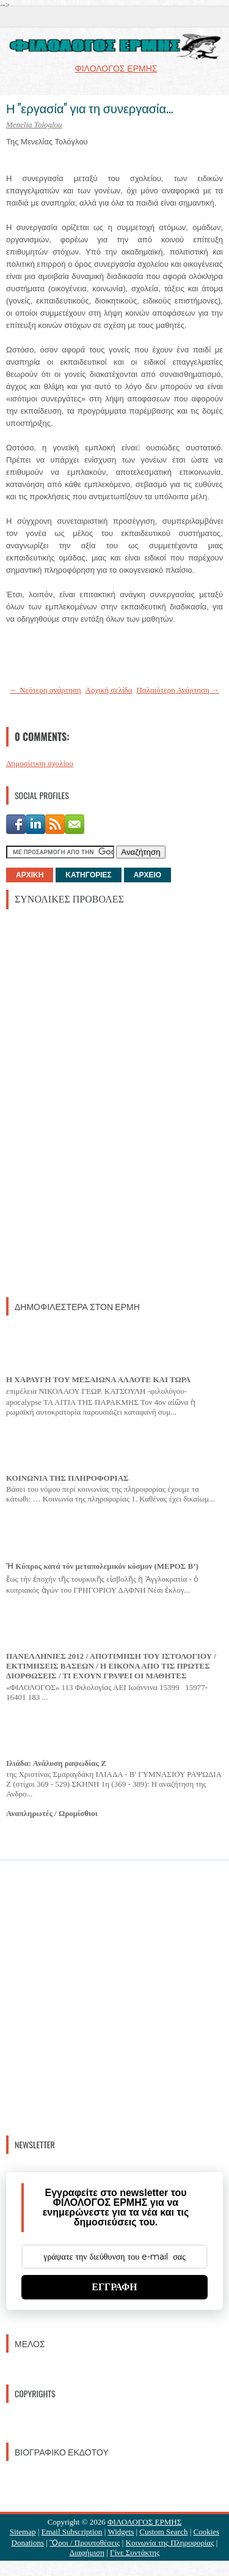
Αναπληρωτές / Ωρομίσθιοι (52, 1813)
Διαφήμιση (87, 2552)
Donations (28, 2542)
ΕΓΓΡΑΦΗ (114, 2287)
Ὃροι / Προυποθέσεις (84, 2542)
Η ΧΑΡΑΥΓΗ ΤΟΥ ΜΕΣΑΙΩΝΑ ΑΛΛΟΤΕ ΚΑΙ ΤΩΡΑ (98, 1379)
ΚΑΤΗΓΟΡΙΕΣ (88, 875)
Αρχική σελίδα (109, 689)
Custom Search (163, 2531)
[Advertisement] (97, 1102)
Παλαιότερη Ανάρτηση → (178, 689)
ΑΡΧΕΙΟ (147, 875)
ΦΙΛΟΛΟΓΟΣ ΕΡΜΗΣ (144, 2521)
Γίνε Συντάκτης (134, 2552)
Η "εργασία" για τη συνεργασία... (89, 108)
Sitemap (23, 2531)
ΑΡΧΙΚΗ (29, 875)
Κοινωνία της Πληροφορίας (170, 2542)
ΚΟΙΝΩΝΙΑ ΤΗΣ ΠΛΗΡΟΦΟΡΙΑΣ (67, 1478)
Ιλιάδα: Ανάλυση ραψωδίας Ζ (56, 1763)
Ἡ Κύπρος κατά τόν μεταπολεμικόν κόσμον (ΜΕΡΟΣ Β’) (102, 1566)
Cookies (207, 2531)
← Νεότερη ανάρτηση (45, 689)
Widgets (120, 2531)
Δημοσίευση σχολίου (39, 763)
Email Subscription (72, 2531)
